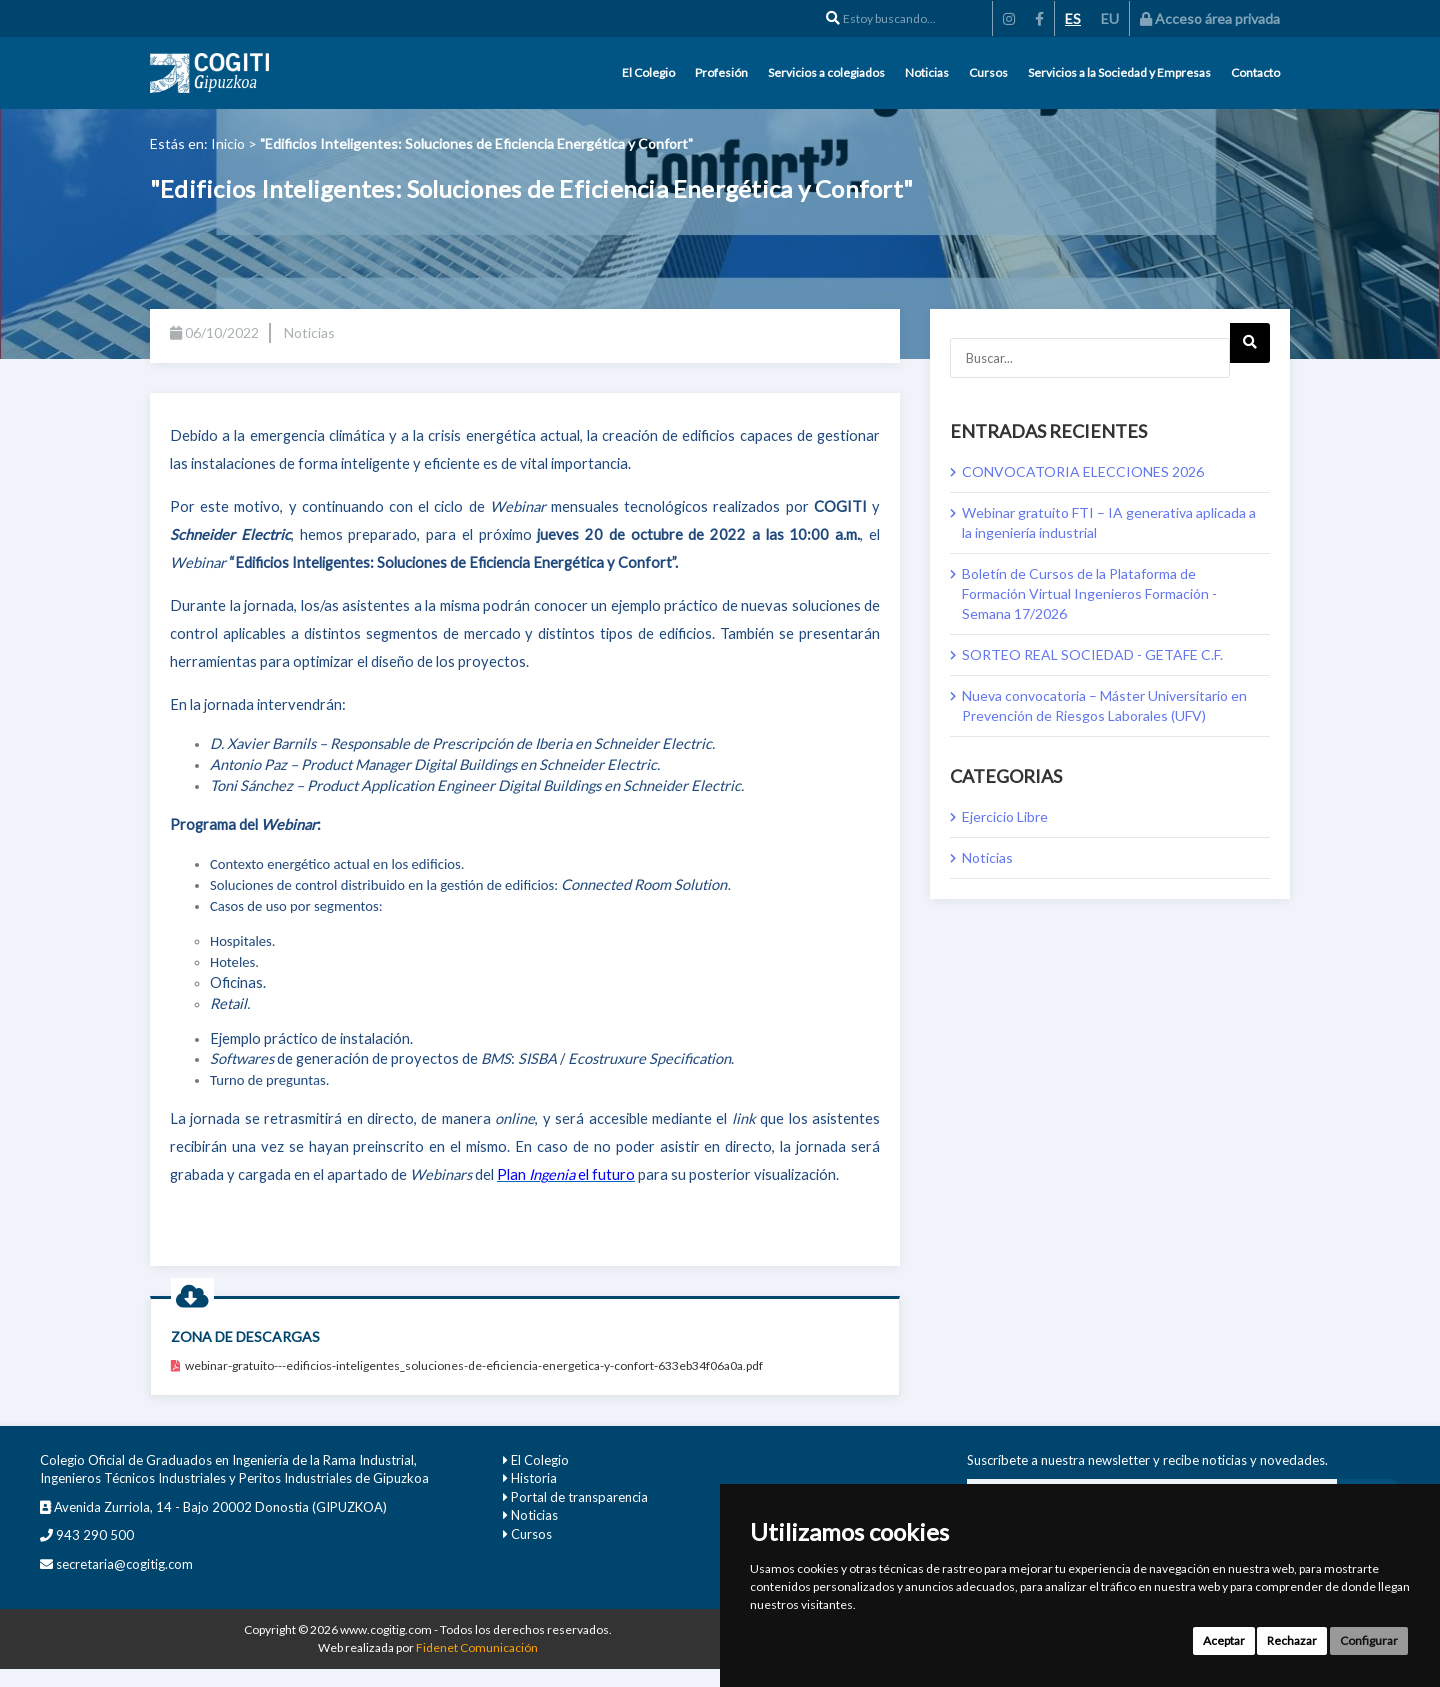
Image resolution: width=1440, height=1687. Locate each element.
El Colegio (648, 72)
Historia (534, 1478)
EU (1110, 18)
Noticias (927, 72)
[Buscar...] (1090, 358)
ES (1073, 18)
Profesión (721, 72)
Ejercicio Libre (1005, 816)
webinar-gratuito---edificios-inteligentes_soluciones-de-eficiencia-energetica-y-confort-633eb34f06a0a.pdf (467, 1365)
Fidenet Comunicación (477, 1647)
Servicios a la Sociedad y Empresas (1119, 72)
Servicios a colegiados (826, 72)
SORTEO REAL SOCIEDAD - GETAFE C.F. (1092, 654)
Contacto (1255, 72)
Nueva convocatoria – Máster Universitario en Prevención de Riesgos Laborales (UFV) (1104, 705)
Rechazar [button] (1292, 1640)
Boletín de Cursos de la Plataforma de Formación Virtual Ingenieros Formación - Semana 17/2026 (1089, 593)
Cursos (988, 72)
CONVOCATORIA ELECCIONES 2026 (1083, 471)
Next (1249, 349)
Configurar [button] (1369, 1640)
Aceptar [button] (1224, 1640)
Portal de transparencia (579, 1497)
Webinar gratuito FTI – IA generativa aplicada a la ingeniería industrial (1109, 522)
